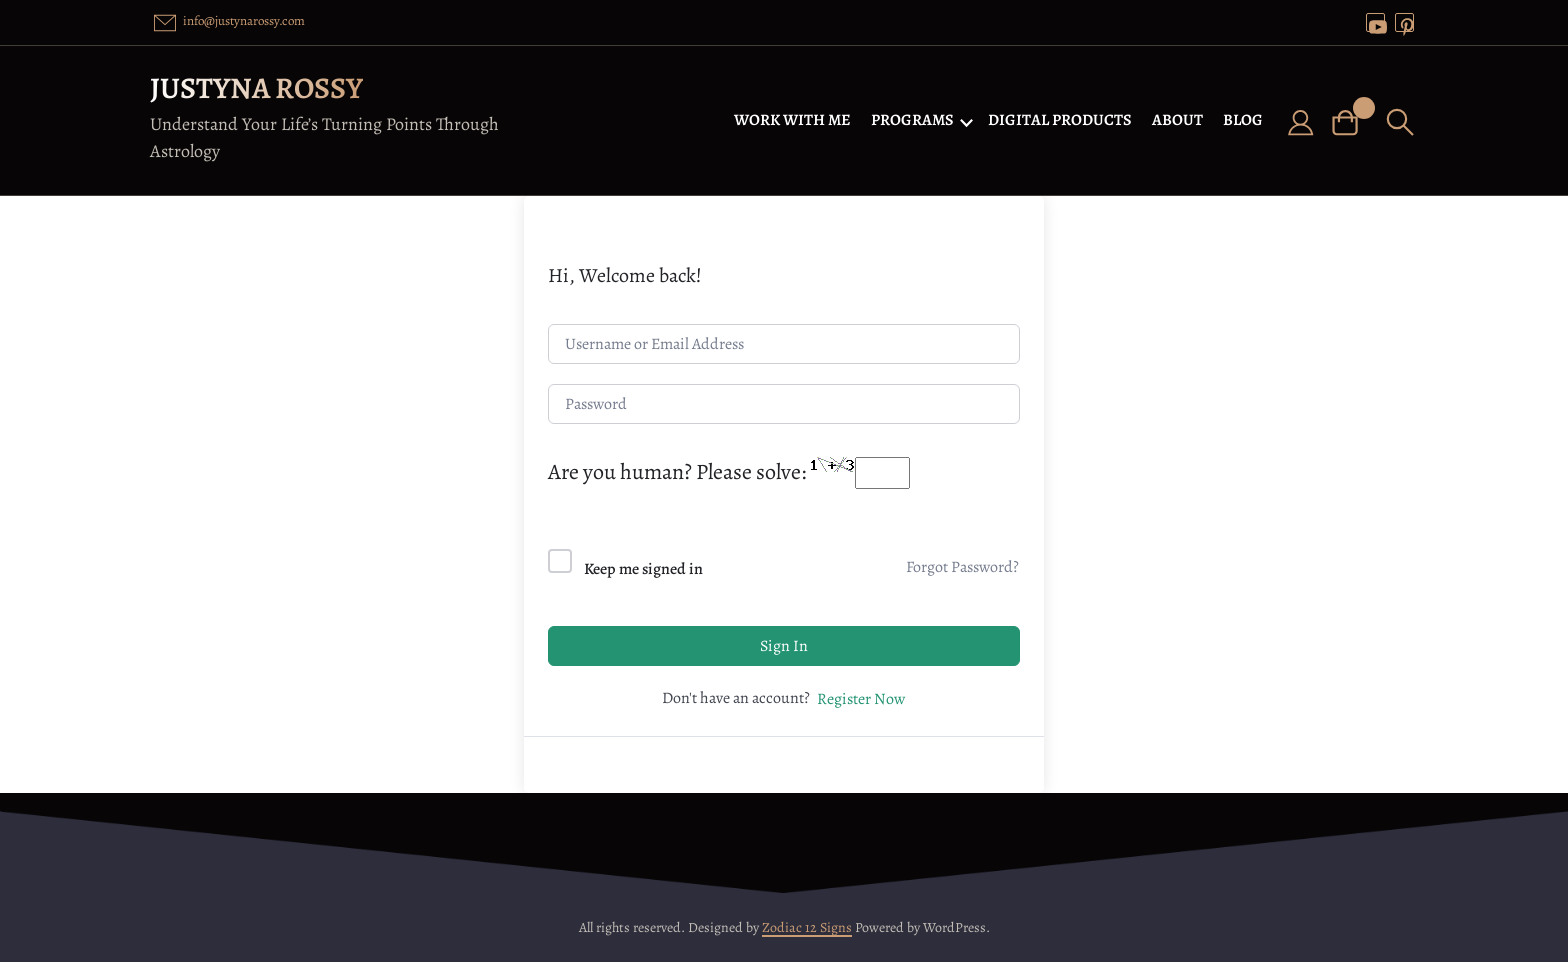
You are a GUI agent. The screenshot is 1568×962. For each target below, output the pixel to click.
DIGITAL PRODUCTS (1060, 120)
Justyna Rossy (256, 88)
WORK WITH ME (792, 120)
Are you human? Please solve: (729, 472)
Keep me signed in (643, 569)
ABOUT (1177, 120)
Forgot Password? (962, 567)
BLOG (1243, 120)
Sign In (784, 646)
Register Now (861, 699)
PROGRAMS (912, 120)
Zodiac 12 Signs (807, 927)
